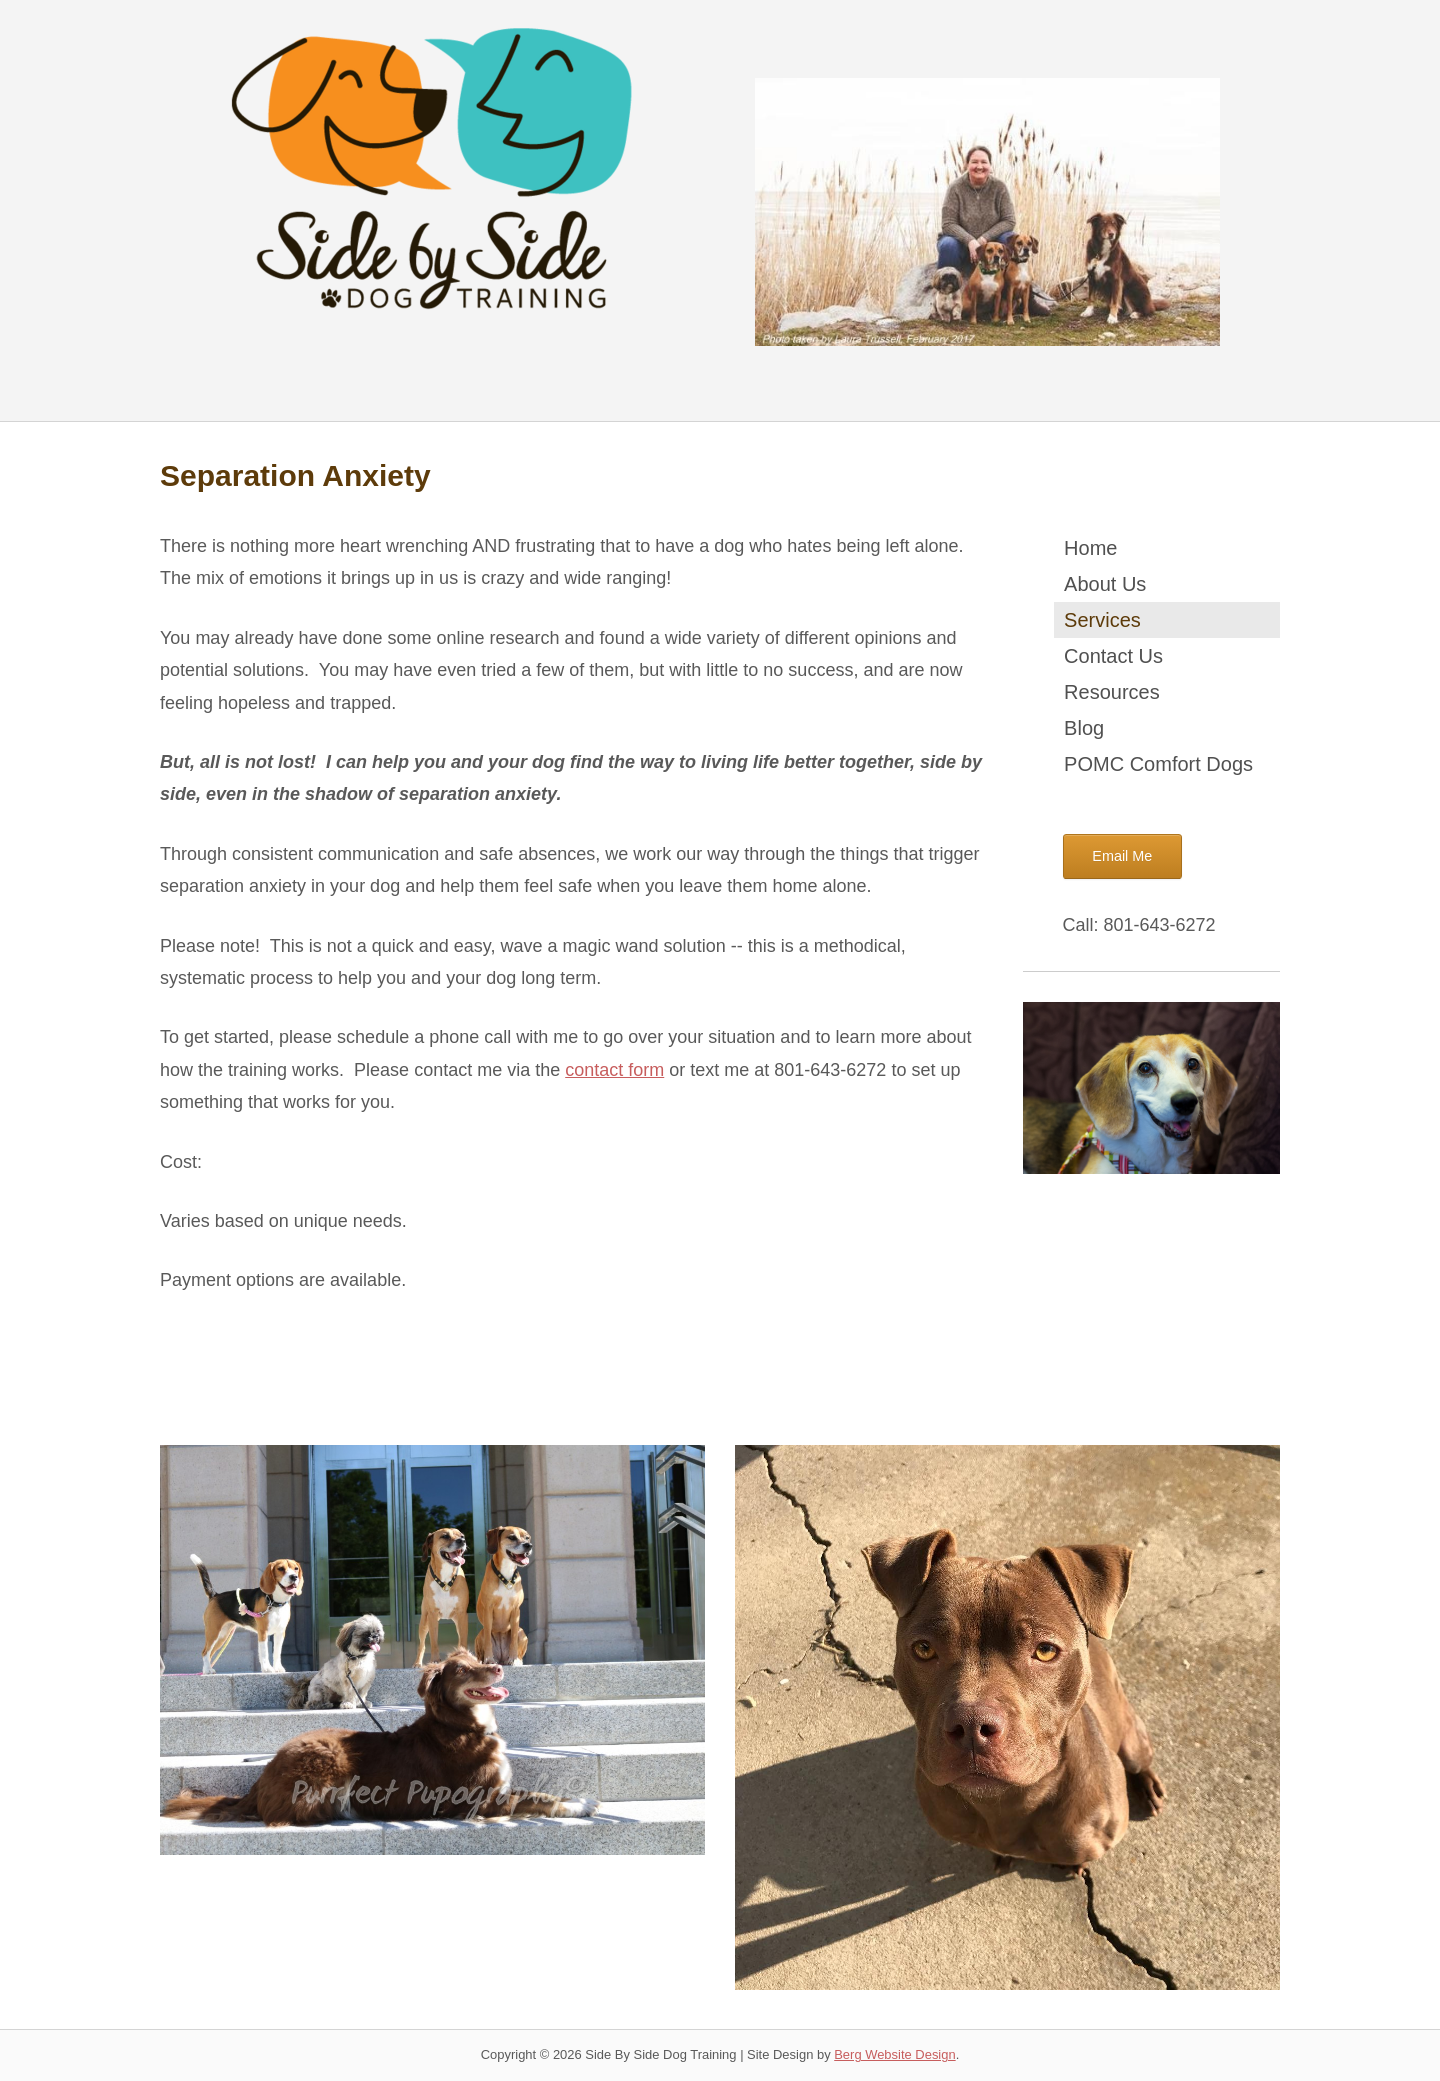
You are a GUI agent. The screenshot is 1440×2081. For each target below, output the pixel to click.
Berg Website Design (894, 2054)
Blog (1084, 728)
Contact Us (1113, 656)
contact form (614, 1070)
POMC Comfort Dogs (1158, 764)
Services (1102, 620)
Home (1090, 548)
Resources (1112, 692)
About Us (1105, 584)
